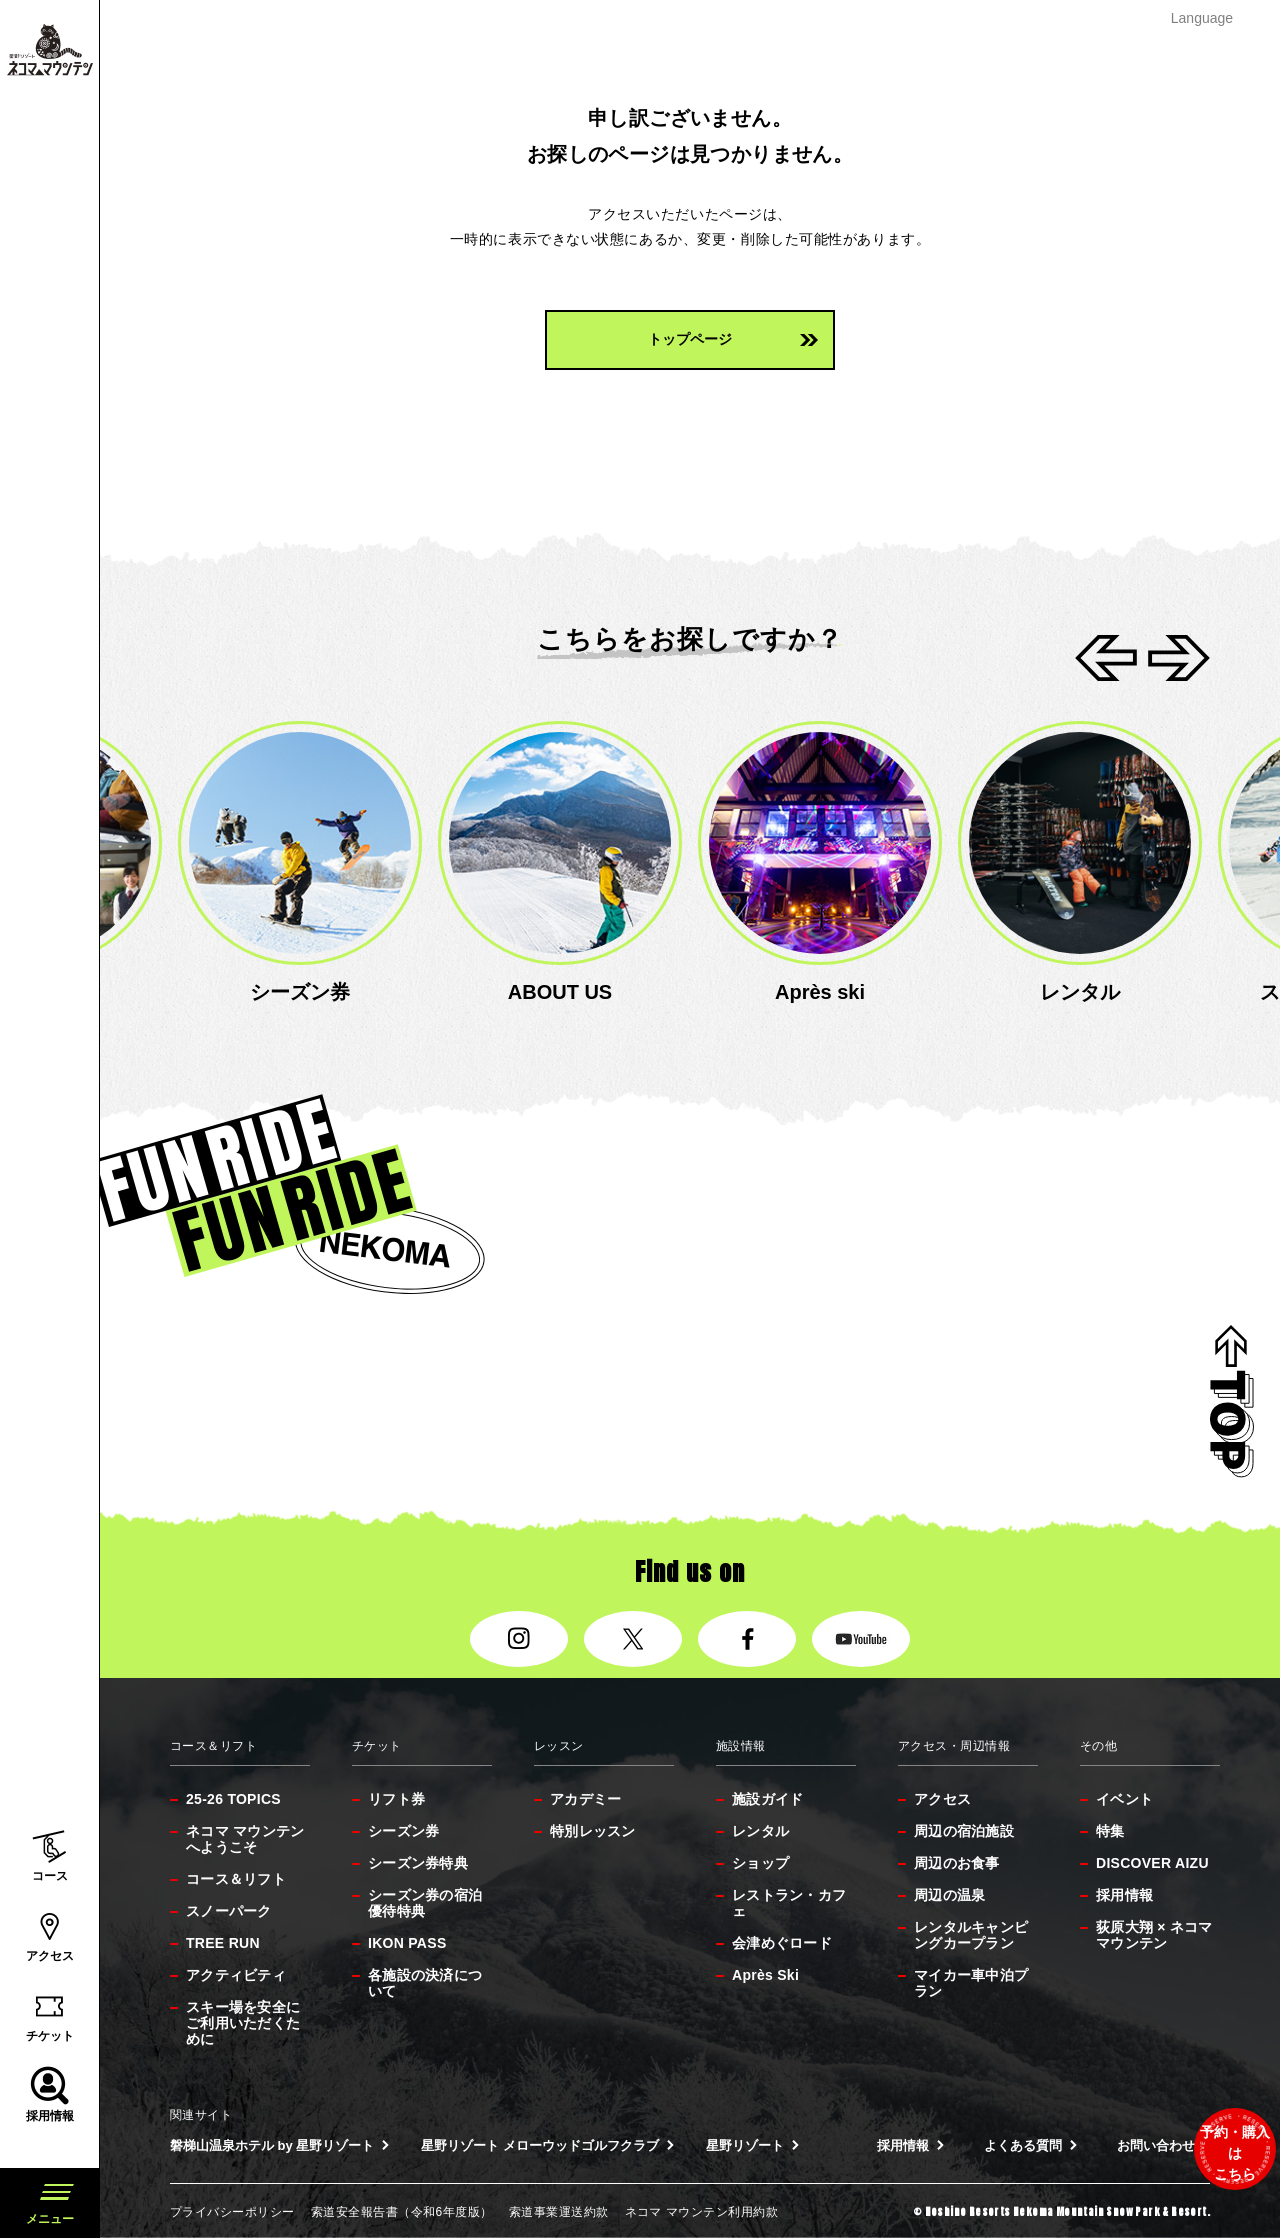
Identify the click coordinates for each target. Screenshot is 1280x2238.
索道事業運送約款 (559, 2212)
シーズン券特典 (418, 1863)
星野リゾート (752, 2145)
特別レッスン (593, 1831)
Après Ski (765, 1975)
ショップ (760, 1863)
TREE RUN (223, 1943)
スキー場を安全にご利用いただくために (243, 2023)
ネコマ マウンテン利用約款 (702, 2212)
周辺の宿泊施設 (964, 1831)
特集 (1110, 1831)
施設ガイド (767, 1799)
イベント (1124, 1799)
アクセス (942, 1799)
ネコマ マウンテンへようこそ (245, 1839)
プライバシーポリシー (232, 2212)
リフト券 (396, 1799)
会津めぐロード (782, 1943)
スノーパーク (229, 1911)
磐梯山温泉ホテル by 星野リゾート (279, 2145)
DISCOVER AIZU (1152, 1863)
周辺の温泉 (949, 1895)
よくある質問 (1030, 2145)
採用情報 (1124, 1895)
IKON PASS (407, 1943)
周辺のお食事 (957, 1863)
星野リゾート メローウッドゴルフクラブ (547, 2145)
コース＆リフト (236, 1879)
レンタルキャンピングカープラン (971, 1935)
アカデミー (585, 1799)
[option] (300, 864)
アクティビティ (236, 1975)
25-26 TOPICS (233, 1799)
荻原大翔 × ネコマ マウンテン (1154, 1935)
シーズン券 (403, 1831)
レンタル (760, 1831)
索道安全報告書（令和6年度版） (402, 2212)
